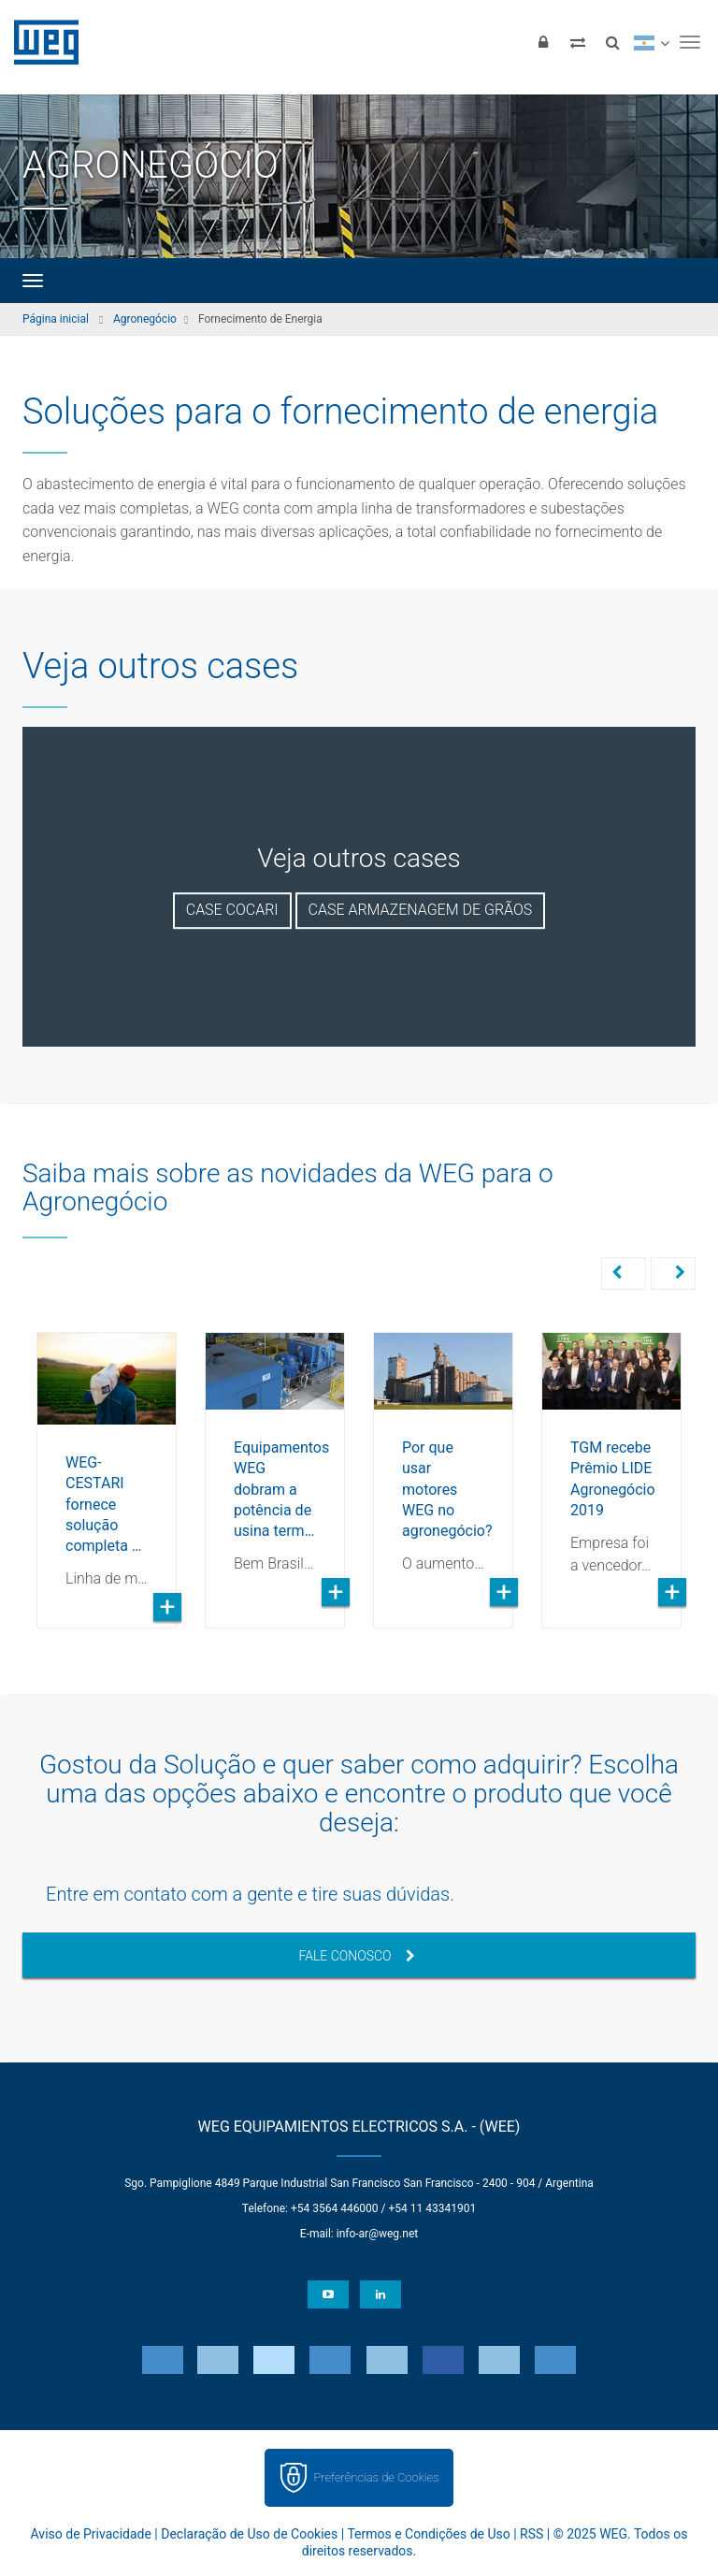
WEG (39, 42)
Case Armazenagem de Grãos (421, 910)
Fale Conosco (356, 1953)
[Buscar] (612, 42)
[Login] (543, 42)
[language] (651, 42)
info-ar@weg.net (377, 2231)
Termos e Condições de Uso (428, 2532)
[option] (106, 1465)
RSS (531, 2532)
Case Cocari (232, 910)
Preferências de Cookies (375, 2475)
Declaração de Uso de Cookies (249, 2532)
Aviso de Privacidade (91, 2532)
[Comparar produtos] (578, 42)
